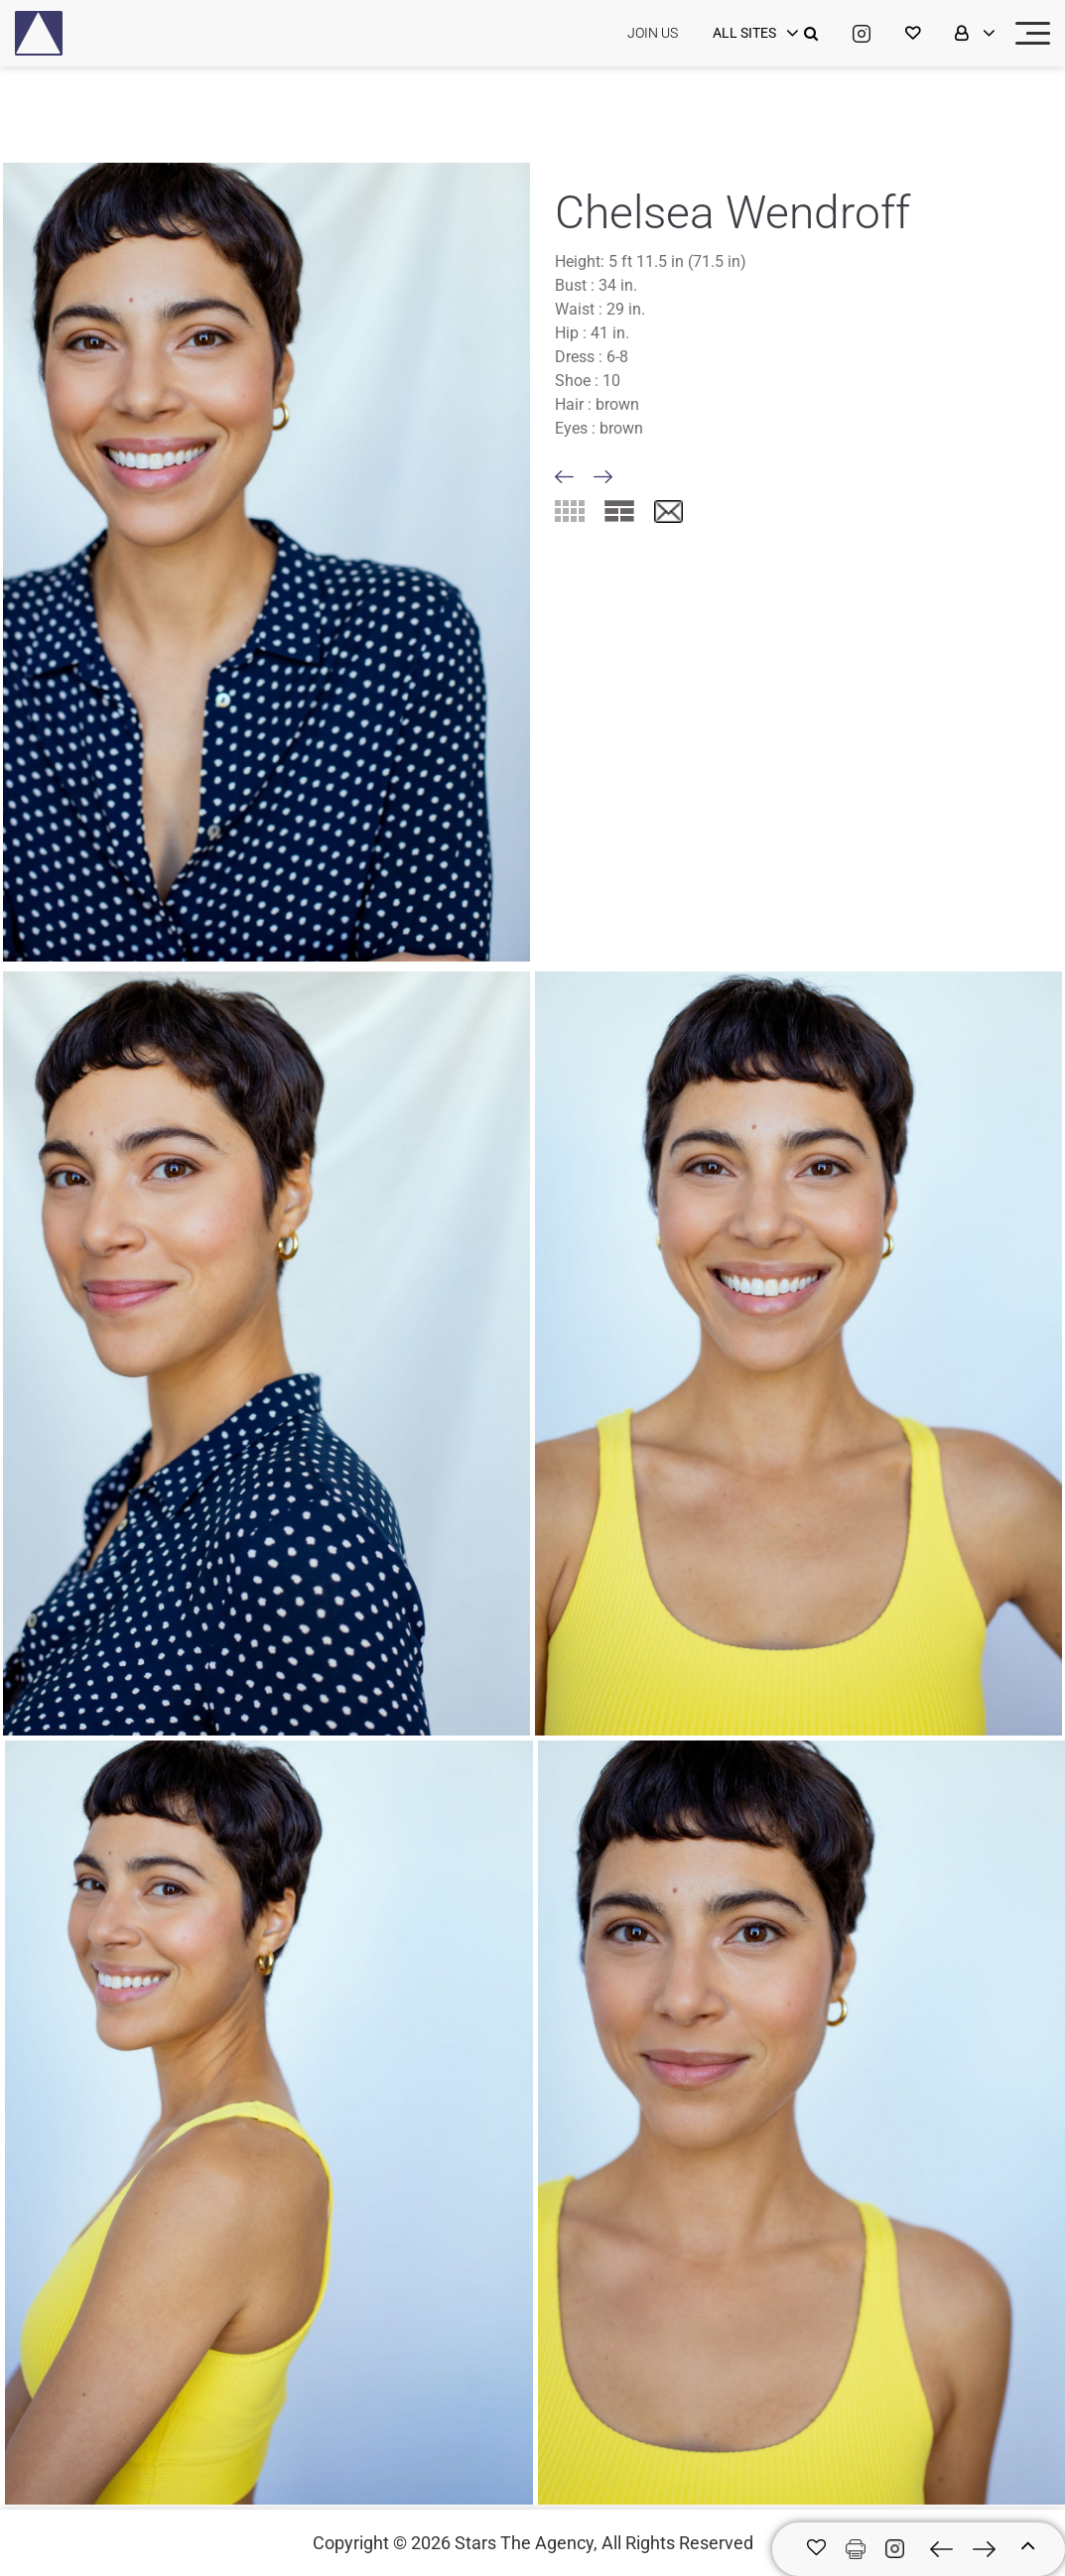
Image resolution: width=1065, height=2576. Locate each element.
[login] (753, 34)
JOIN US (652, 33)
